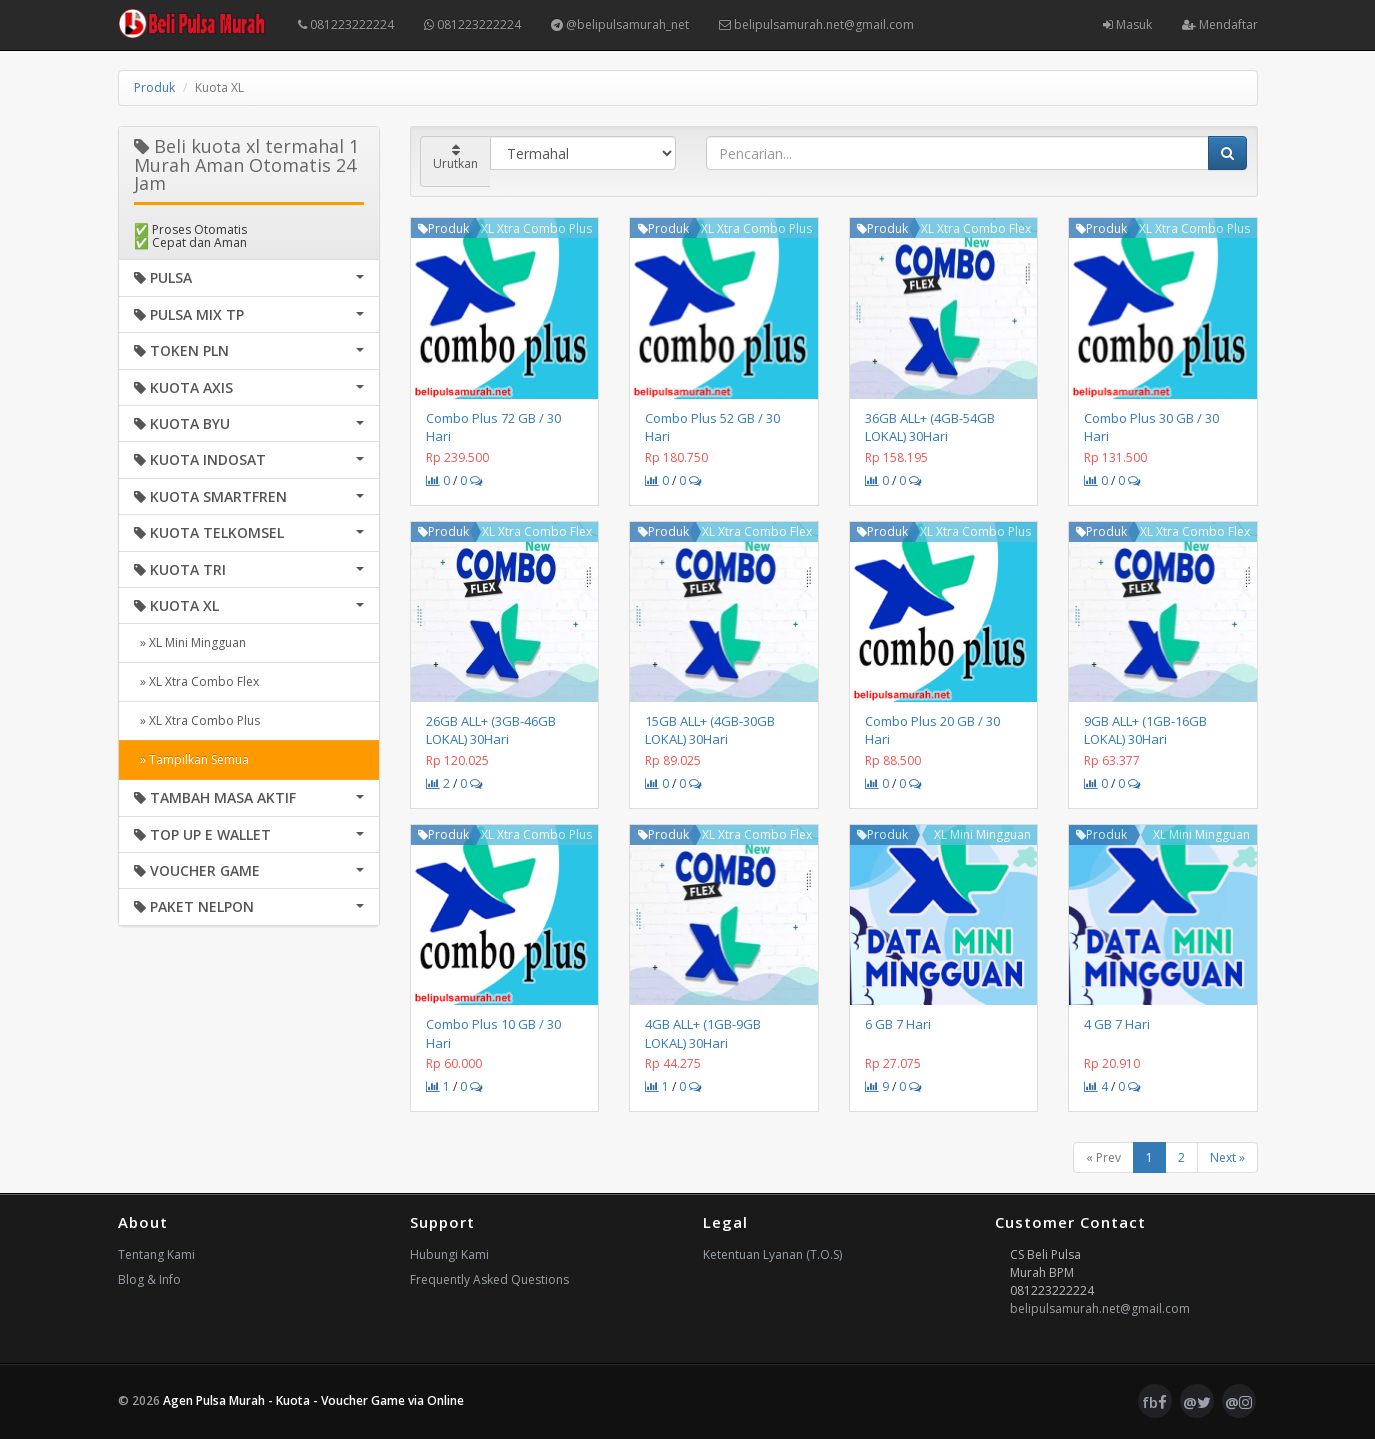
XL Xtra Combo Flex (976, 228)
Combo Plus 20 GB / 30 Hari (932, 730)
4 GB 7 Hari (1117, 1024)
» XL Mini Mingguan (190, 642)
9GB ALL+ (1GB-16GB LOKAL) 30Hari (1145, 730)
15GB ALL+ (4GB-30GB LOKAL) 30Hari (710, 730)
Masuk (1127, 24)
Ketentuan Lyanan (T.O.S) (772, 1254)
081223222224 (346, 24)
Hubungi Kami (449, 1254)
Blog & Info (149, 1279)
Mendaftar (1220, 24)
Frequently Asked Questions (489, 1279)
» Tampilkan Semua (191, 759)
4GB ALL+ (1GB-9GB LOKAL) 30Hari (703, 1033)
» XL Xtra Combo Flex (196, 681)
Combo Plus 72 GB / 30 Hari (493, 427)
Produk (154, 87)
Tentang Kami (156, 1254)
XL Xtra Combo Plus (536, 228)
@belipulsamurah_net (620, 24)
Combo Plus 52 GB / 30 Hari (712, 427)
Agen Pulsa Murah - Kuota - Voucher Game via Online (313, 1400)
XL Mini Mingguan (982, 834)
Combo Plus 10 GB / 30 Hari (493, 1033)
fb (1154, 1402)
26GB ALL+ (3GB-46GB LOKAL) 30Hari (491, 730)
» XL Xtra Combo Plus (197, 720)
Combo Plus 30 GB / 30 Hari (1151, 427)
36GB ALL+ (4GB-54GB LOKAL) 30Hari (930, 427)
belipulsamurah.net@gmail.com (816, 24)
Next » (1227, 1157)
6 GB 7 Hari (898, 1024)
